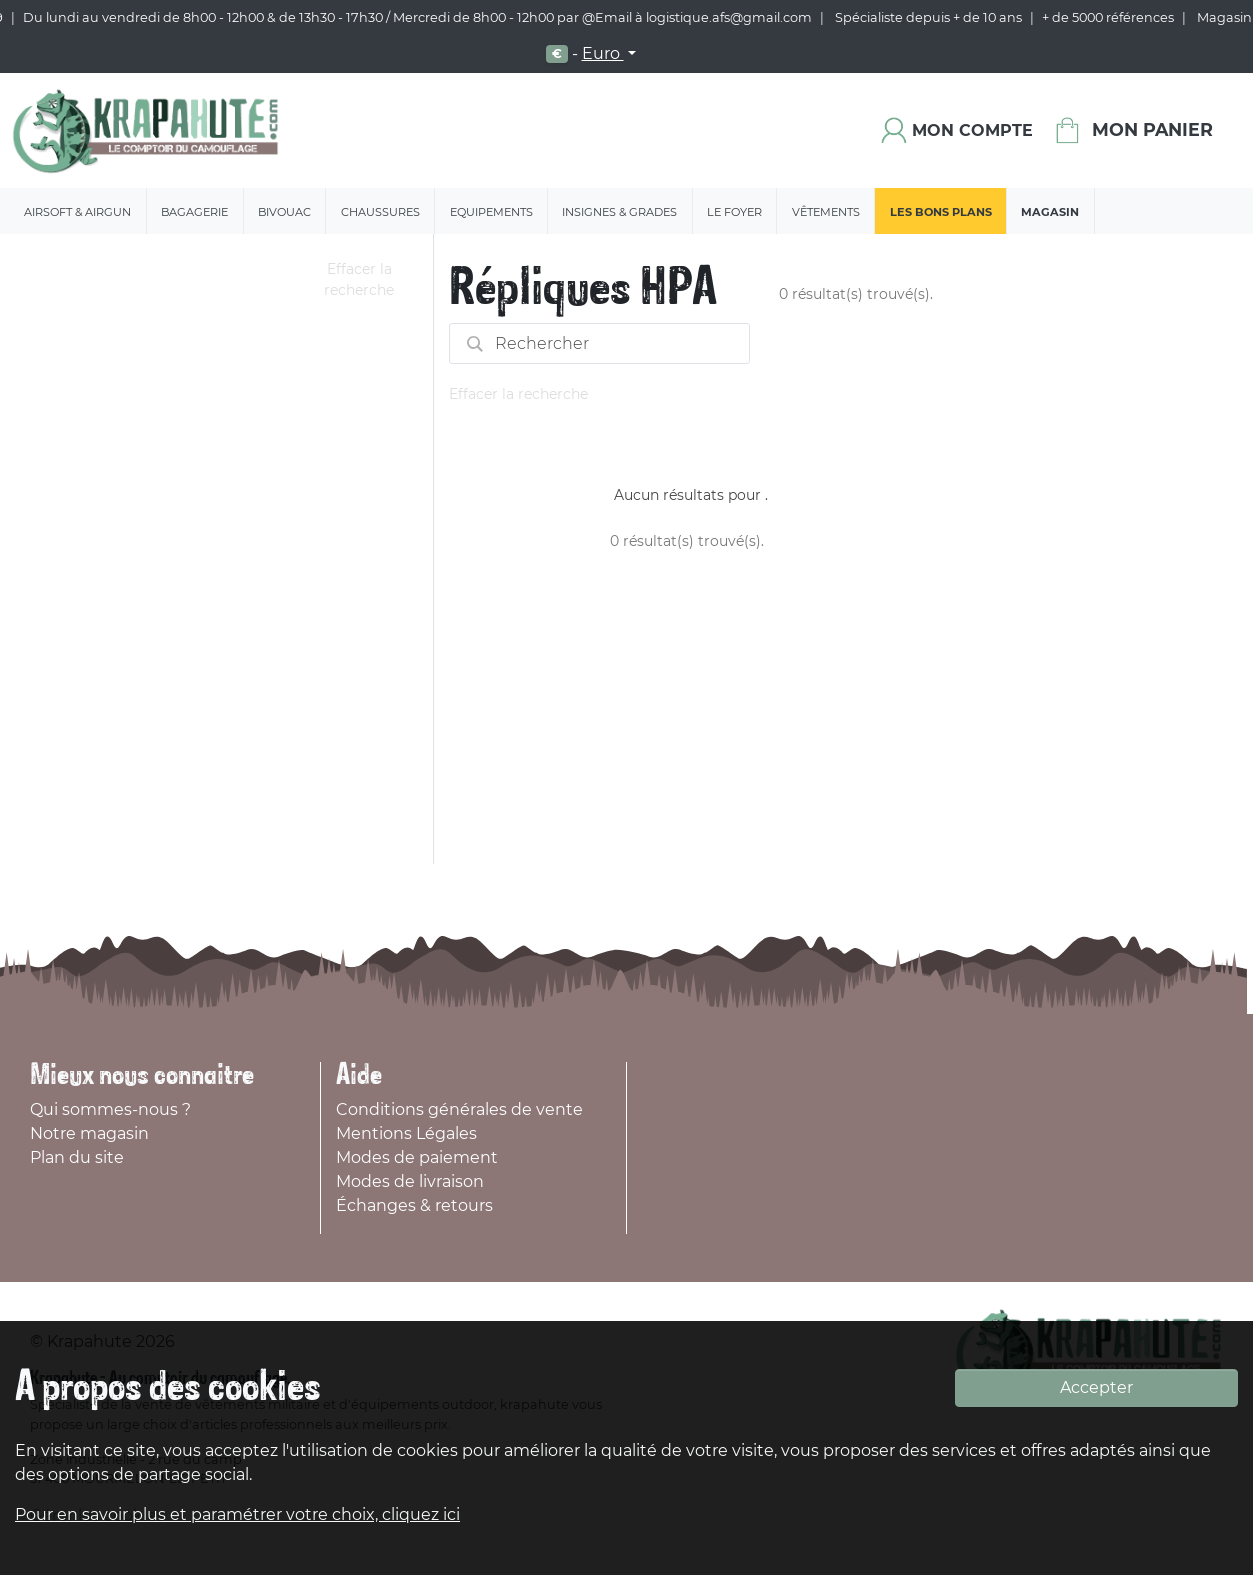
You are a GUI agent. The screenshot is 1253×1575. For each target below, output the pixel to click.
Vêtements (826, 212)
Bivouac (284, 212)
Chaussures (380, 212)
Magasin (1050, 212)
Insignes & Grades (619, 212)
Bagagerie (194, 212)
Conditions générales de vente (459, 1109)
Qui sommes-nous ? (110, 1109)
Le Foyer (734, 212)
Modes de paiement (417, 1157)
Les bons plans (941, 212)
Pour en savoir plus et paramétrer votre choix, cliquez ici (237, 1514)
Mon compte (972, 130)
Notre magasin (89, 1133)
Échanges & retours (414, 1205)
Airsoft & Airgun (77, 212)
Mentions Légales (406, 1133)
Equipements (491, 212)
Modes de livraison (410, 1181)
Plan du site (77, 1157)
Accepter (1096, 1387)
